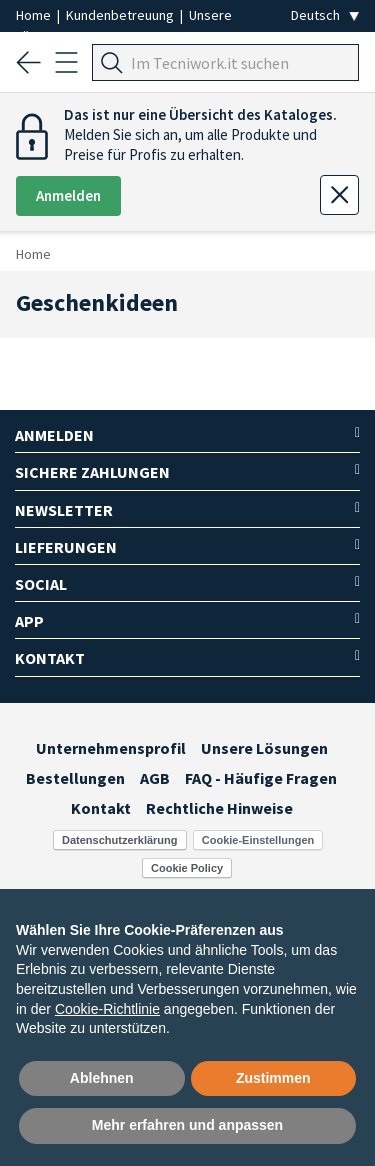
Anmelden (68, 195)
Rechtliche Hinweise (219, 808)
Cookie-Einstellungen (258, 840)
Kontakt (101, 808)
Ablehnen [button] (102, 1078)
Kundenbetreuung (121, 15)
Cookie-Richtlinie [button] (107, 1009)
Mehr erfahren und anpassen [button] (187, 1125)
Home (35, 15)
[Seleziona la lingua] (325, 15)
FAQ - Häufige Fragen (261, 778)
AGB (155, 778)
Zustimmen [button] (273, 1078)
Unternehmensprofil (111, 748)
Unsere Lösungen (264, 748)
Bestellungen (75, 778)
